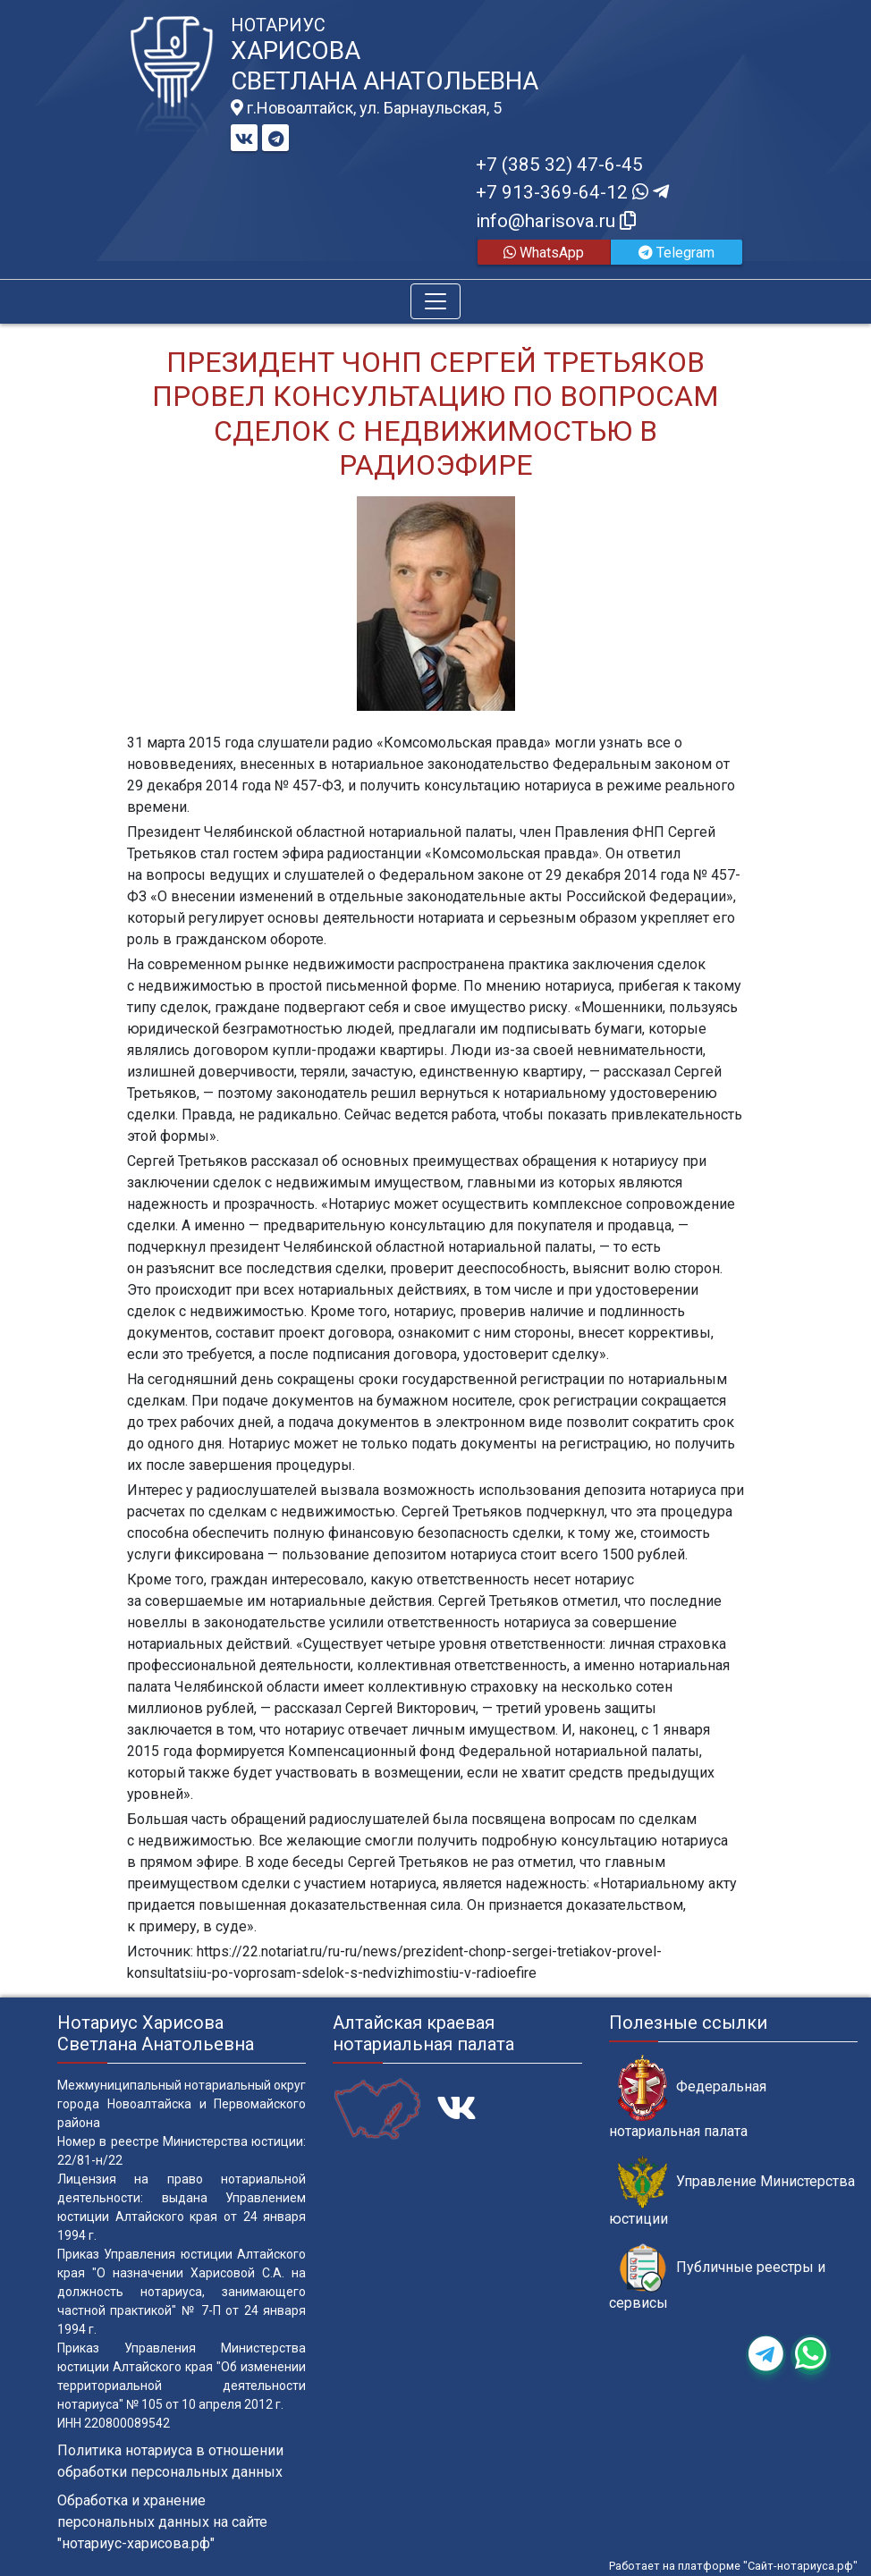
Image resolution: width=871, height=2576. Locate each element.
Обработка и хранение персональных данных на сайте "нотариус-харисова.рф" (162, 2522)
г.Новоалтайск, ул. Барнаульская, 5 (366, 108)
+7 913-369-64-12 (572, 192)
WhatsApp (543, 252)
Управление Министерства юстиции (732, 2191)
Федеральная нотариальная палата (687, 2097)
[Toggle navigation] (435, 301)
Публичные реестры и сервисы (717, 2277)
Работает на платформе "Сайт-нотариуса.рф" (733, 2565)
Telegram (676, 252)
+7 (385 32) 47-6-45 (559, 164)
